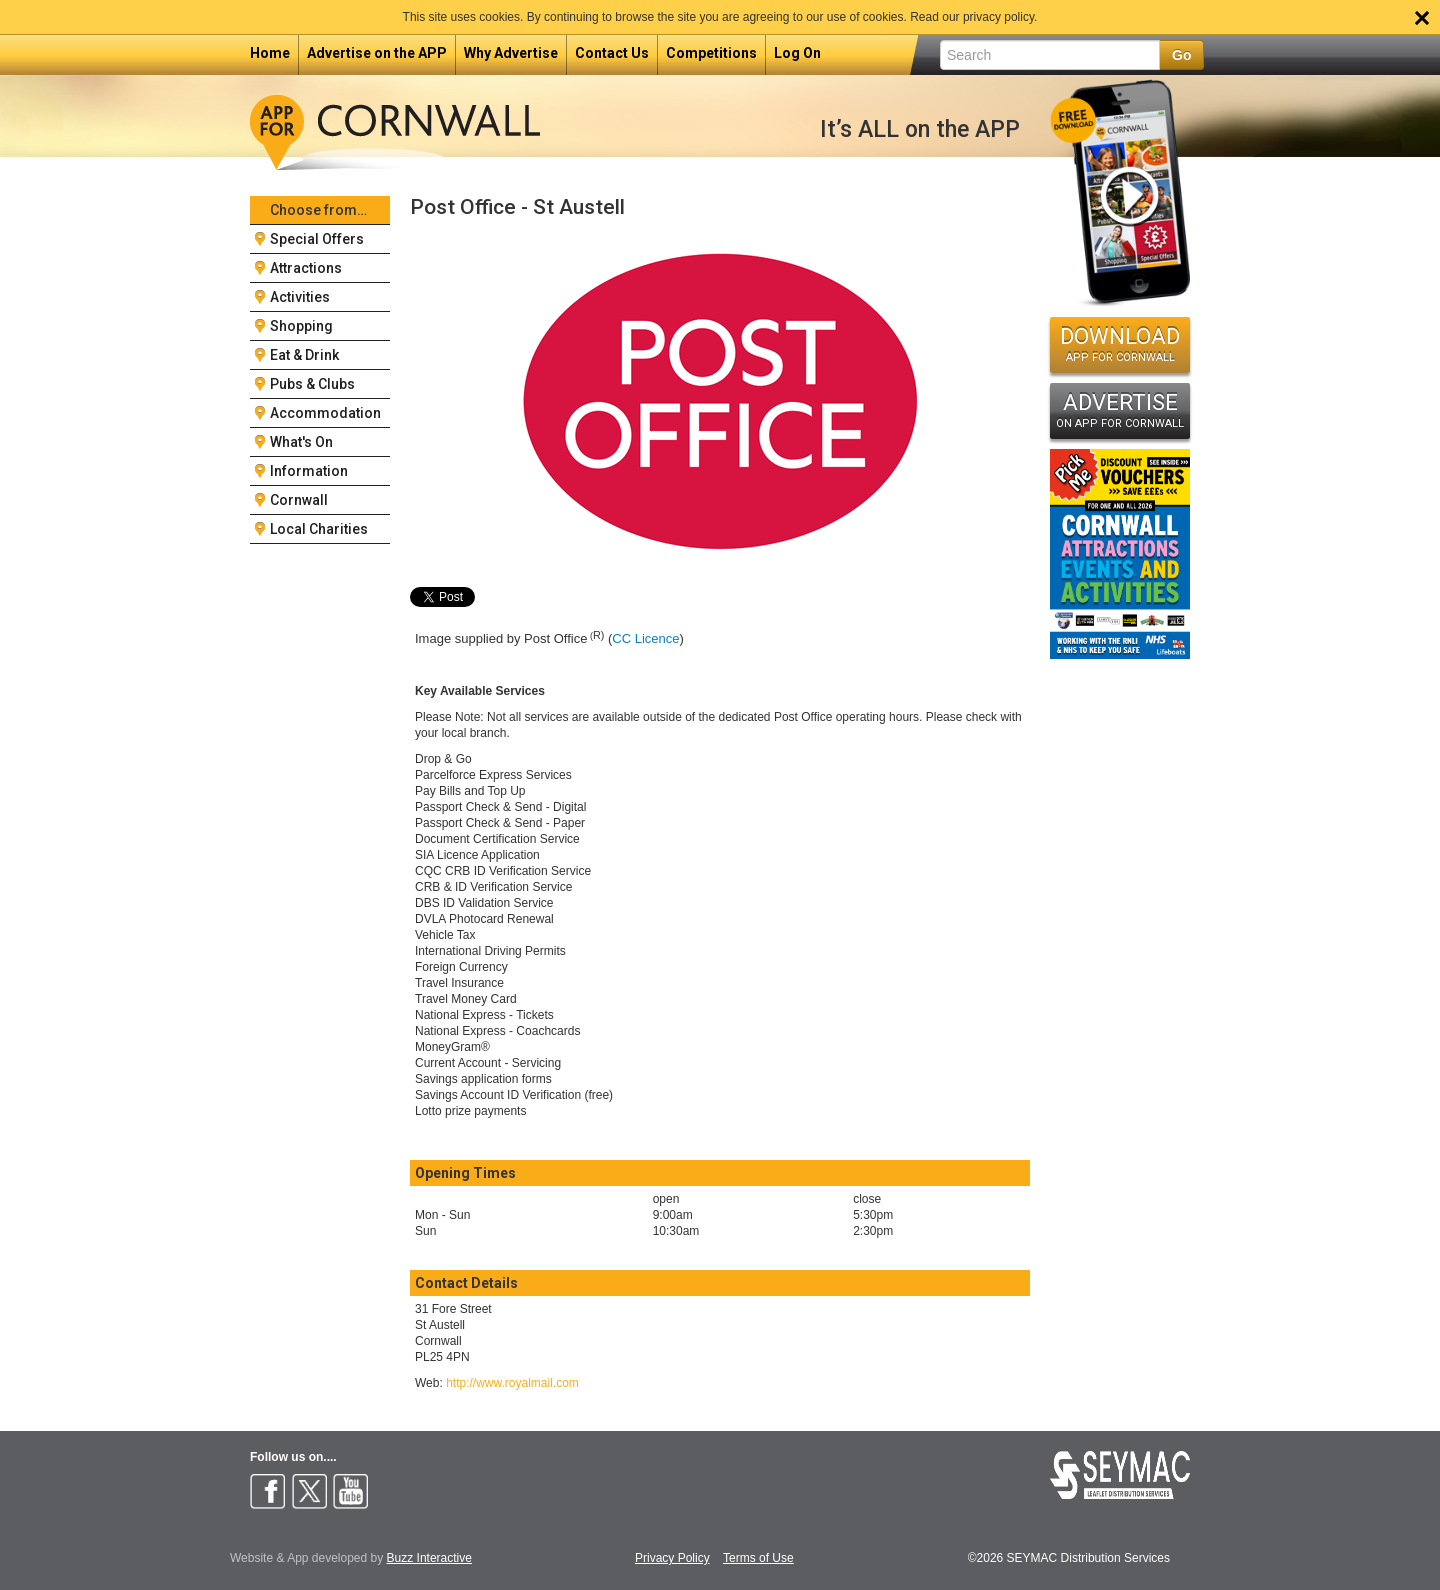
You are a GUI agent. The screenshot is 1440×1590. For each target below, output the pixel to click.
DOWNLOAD (1120, 344)
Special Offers (317, 239)
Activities (300, 297)
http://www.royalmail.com (512, 1383)
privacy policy (998, 17)
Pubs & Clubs (312, 384)
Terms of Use (758, 1558)
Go (1181, 55)
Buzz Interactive (429, 1558)
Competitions (711, 53)
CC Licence (645, 638)
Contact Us (612, 53)
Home (270, 53)
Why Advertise (511, 53)
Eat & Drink (304, 355)
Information (309, 471)
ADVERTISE (1120, 410)
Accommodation (325, 413)
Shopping (301, 326)
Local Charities (319, 529)
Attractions (306, 268)
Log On (797, 53)
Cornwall (299, 500)
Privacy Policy (672, 1558)
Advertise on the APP (377, 53)
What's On (301, 442)
